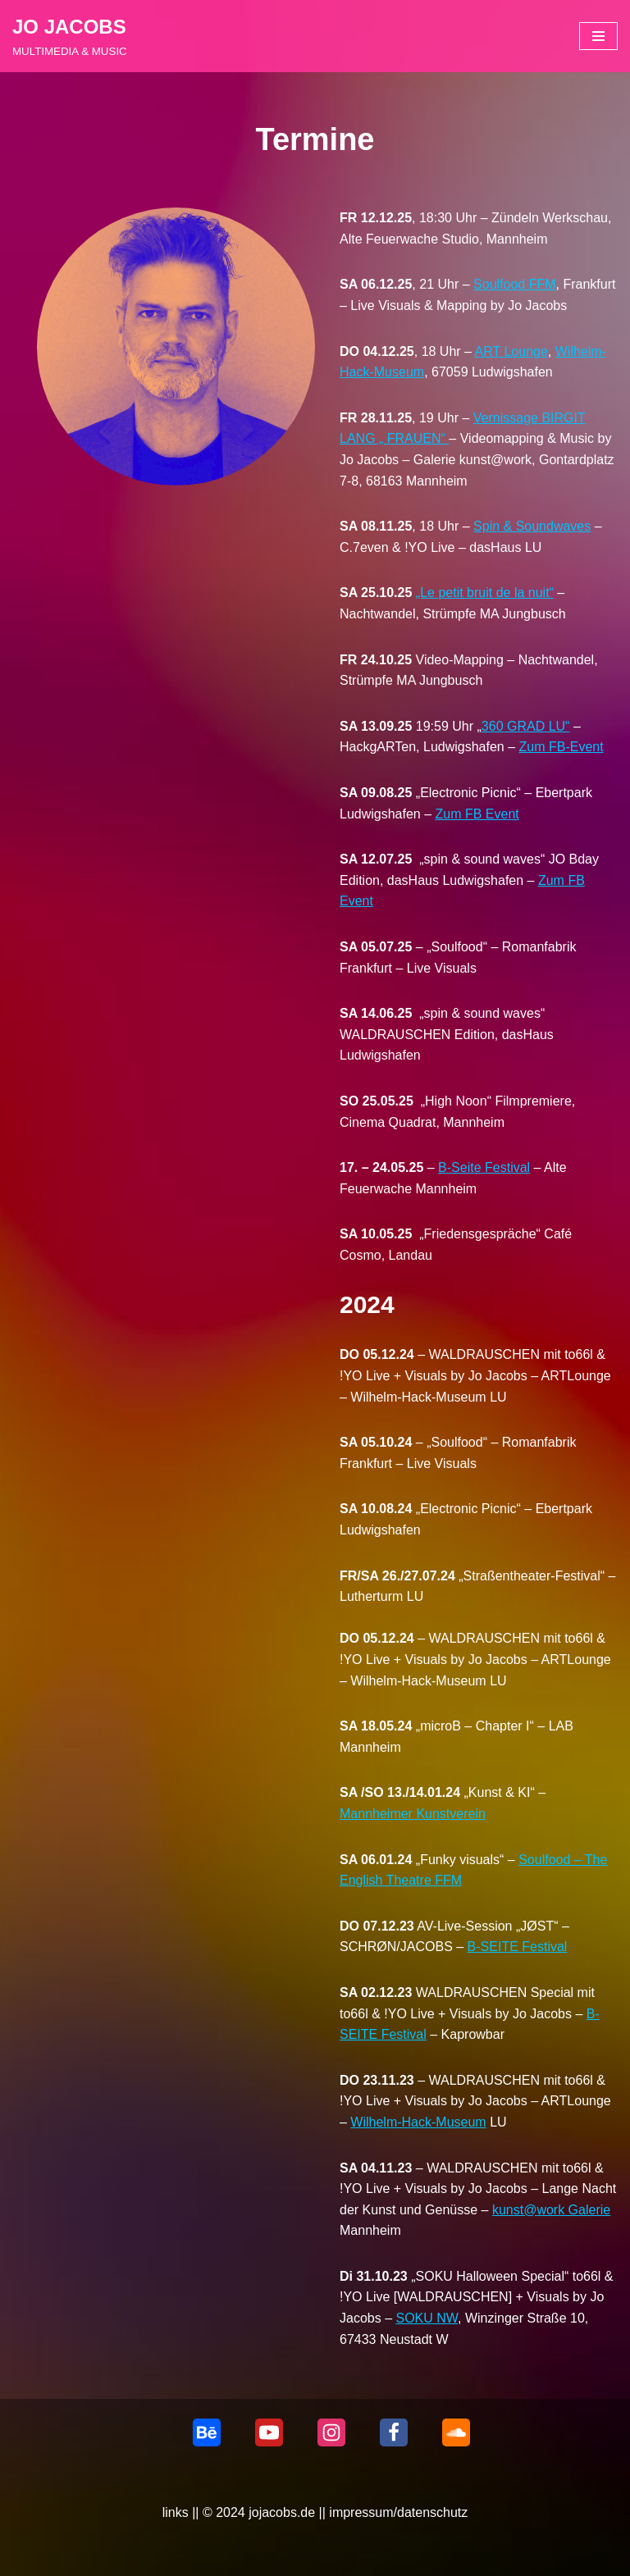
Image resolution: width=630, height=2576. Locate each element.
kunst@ (514, 2210)
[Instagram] (331, 2432)
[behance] (207, 2432)
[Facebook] (394, 2432)
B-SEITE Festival (518, 1947)
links (175, 2512)
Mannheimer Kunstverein (413, 1814)
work (550, 2210)
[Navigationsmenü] (598, 36)
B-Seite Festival (484, 1167)
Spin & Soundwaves (532, 526)
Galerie (587, 2210)
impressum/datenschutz (398, 2512)
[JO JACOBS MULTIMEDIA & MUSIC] (69, 36)
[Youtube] (269, 2432)
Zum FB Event (477, 814)
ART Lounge (511, 351)
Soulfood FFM (514, 284)
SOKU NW (426, 2318)
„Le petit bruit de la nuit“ (485, 593)
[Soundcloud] (456, 2432)
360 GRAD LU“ (526, 726)
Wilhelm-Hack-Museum (418, 2122)
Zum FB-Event (561, 747)
